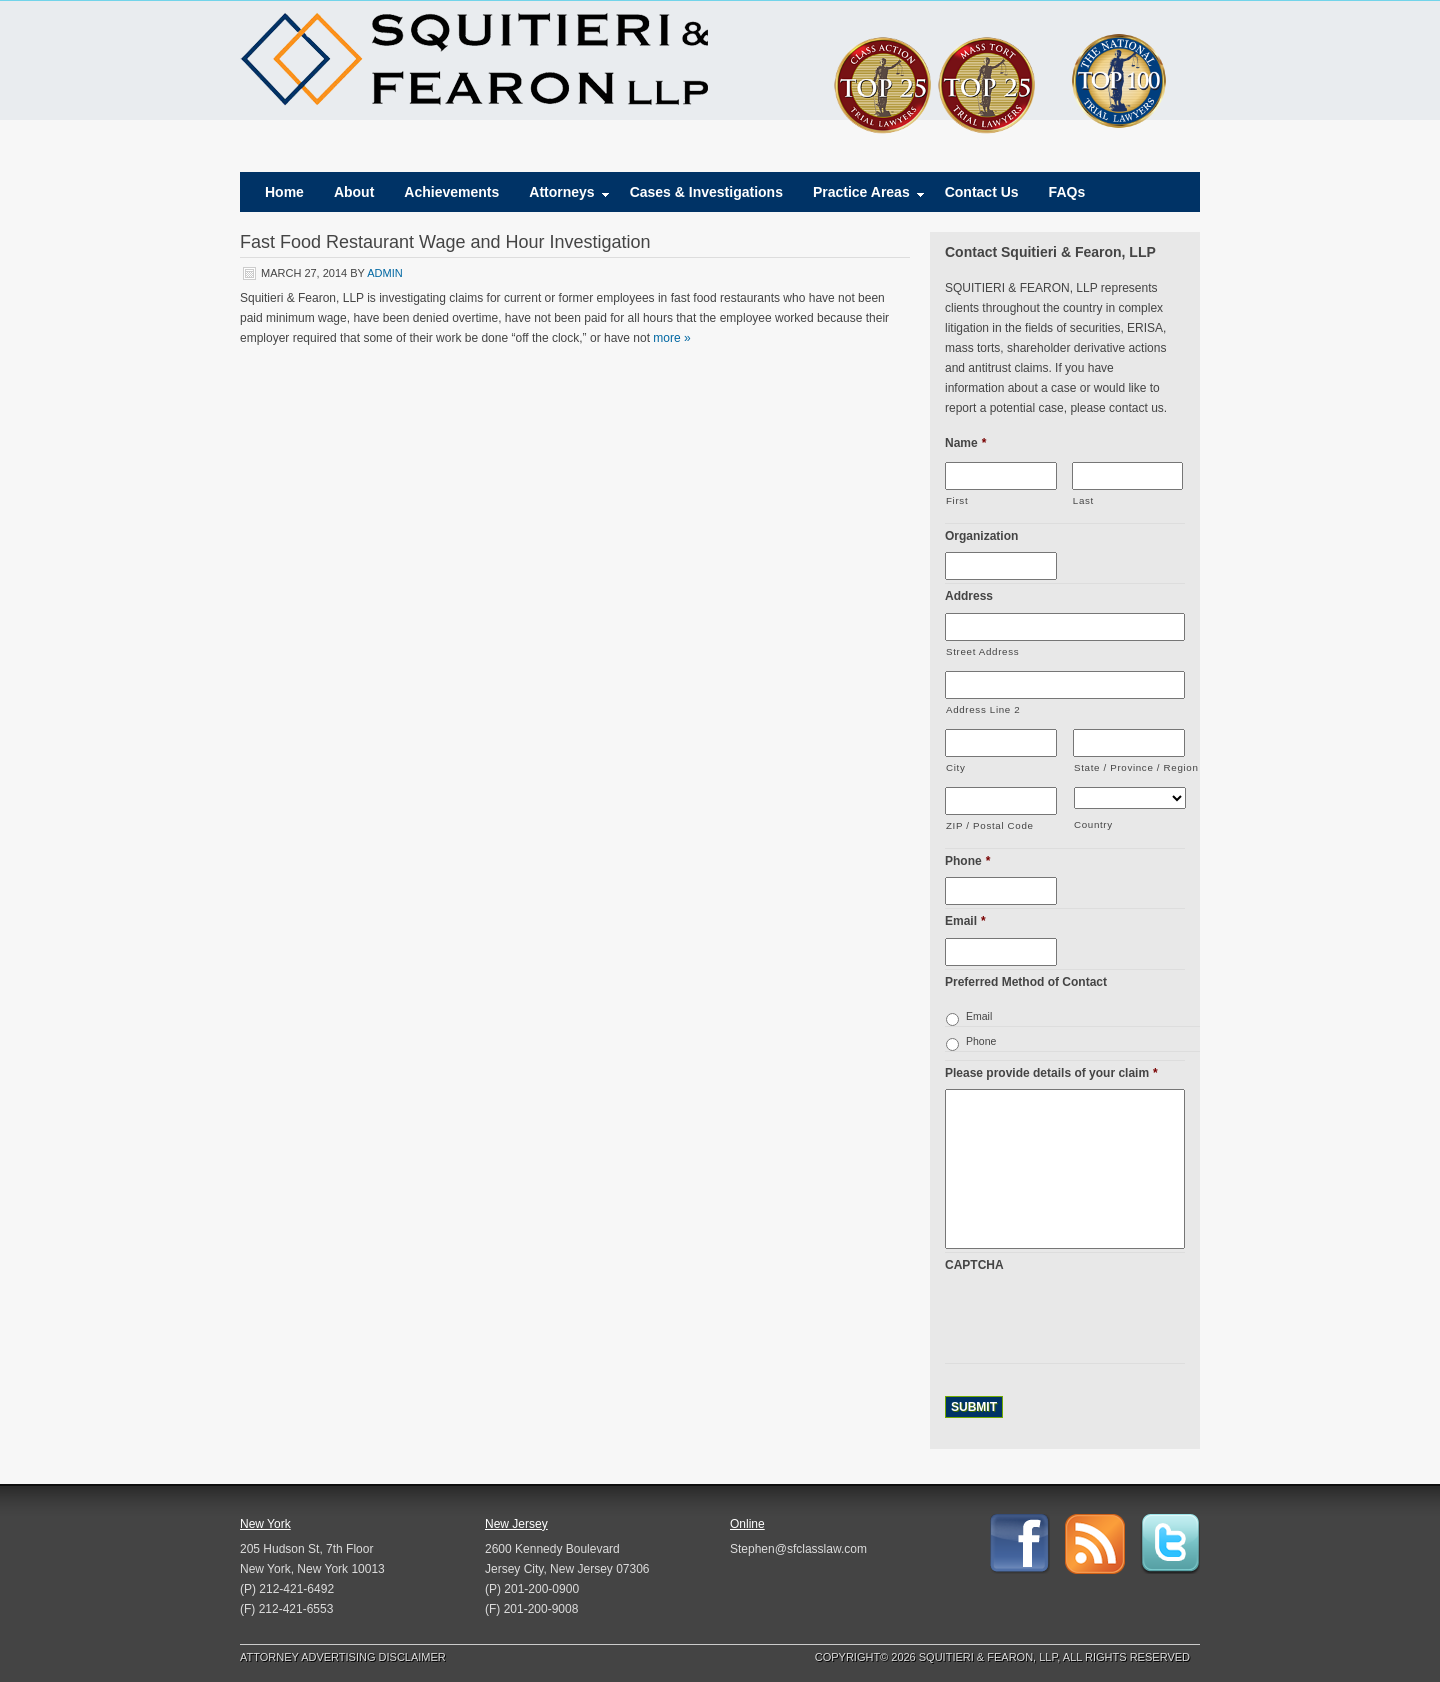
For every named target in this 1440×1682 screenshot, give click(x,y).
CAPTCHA (974, 1265)
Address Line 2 (983, 709)
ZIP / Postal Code (990, 825)
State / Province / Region (1129, 767)
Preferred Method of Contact (1026, 982)
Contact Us (982, 192)
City (955, 767)
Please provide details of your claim (1051, 1073)
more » (671, 338)
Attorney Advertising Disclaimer (343, 1657)
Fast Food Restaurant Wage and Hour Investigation (445, 242)
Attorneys (561, 196)
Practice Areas (861, 196)
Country (1093, 824)
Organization (981, 536)
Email (965, 921)
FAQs (1067, 192)
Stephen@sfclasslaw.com (798, 1549)
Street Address (982, 651)
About (354, 192)
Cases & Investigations (706, 192)
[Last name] (1128, 476)
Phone (967, 861)
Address (969, 596)
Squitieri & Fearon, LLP (474, 60)
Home (284, 192)
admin (384, 273)
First (957, 500)
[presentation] (1097, 1321)
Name (965, 443)
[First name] (1001, 476)
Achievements (451, 192)
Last (1083, 500)
